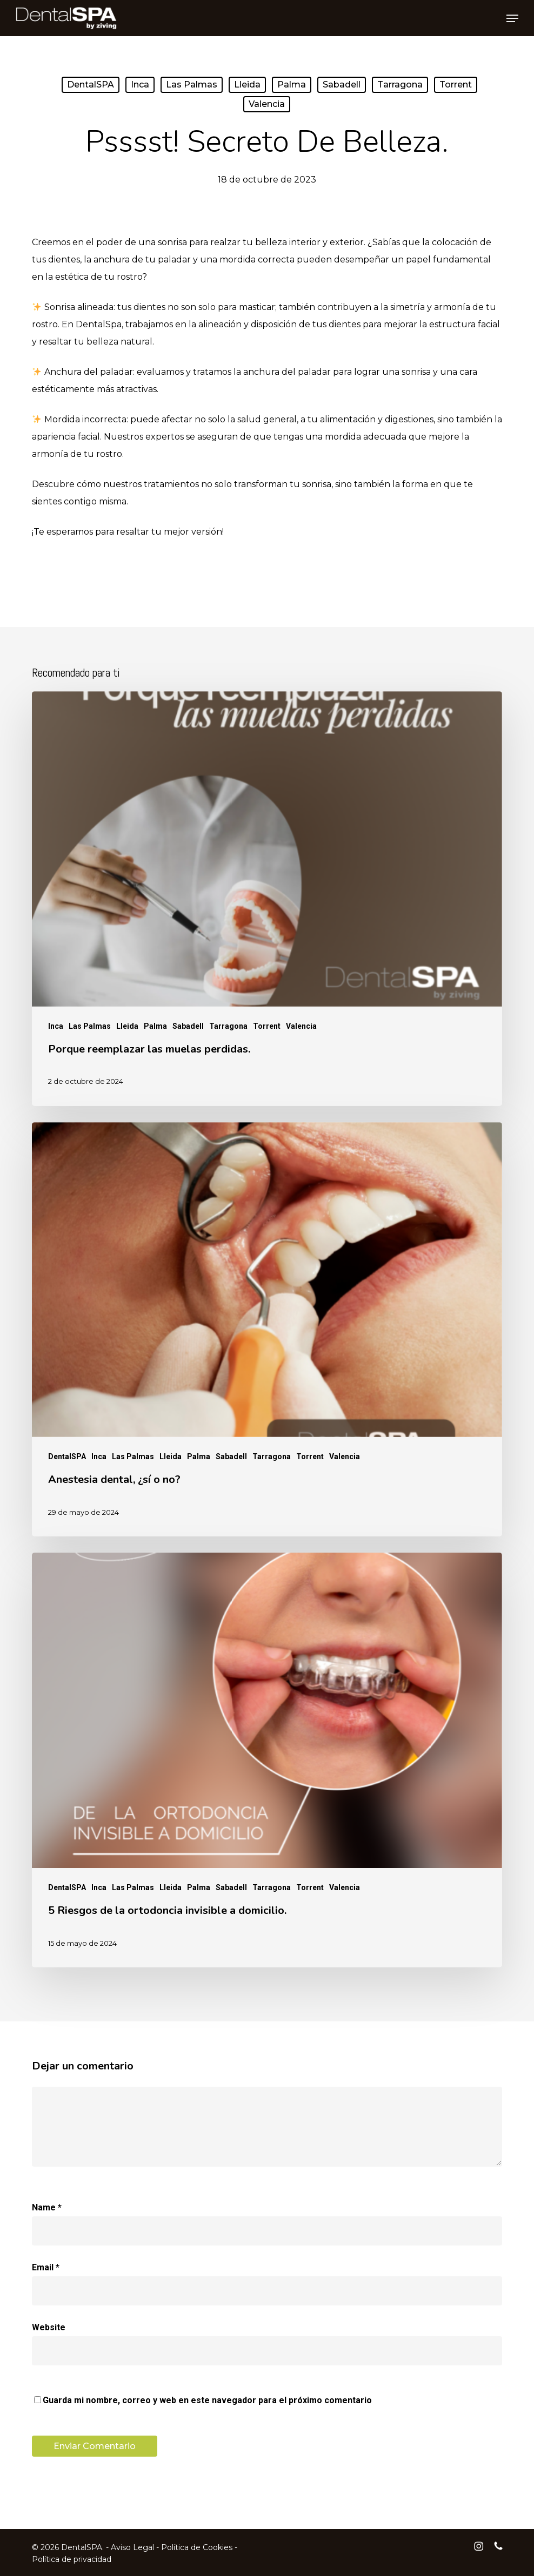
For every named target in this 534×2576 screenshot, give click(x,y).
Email (45, 2267)
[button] (512, 18)
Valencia (267, 104)
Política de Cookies (196, 2547)
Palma (291, 84)
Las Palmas (191, 84)
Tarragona (400, 84)
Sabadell (342, 84)
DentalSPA (90, 84)
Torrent (455, 84)
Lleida (247, 84)
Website (48, 2327)
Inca (140, 84)
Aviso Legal (132, 2547)
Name (47, 2207)
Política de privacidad (71, 2559)
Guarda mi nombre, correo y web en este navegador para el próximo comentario (207, 2400)
